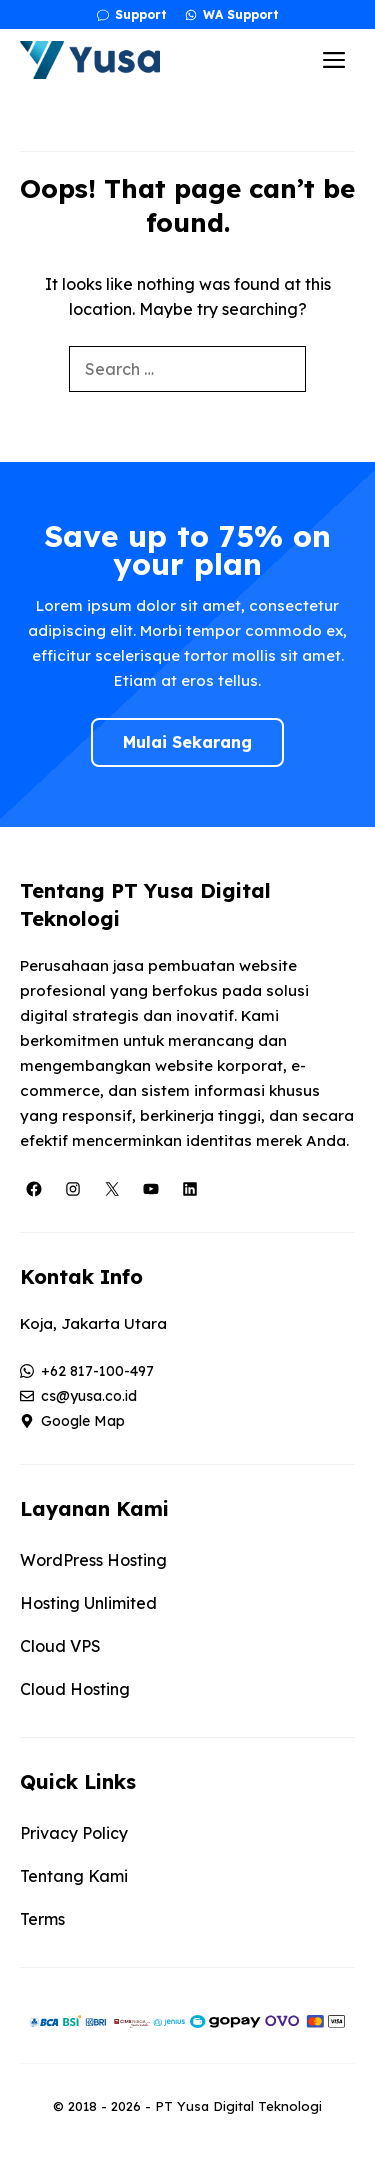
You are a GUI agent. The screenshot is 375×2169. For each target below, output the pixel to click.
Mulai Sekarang (187, 742)
